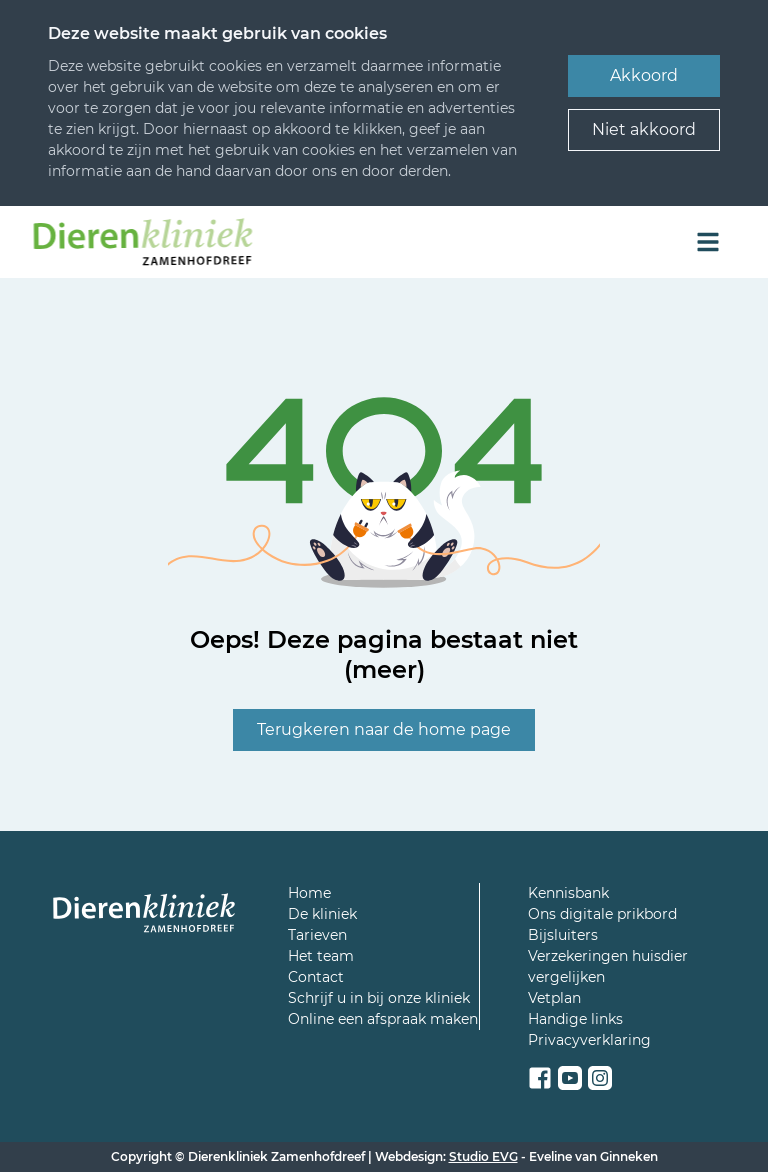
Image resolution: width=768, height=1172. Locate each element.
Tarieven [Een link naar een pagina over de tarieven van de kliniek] (317, 935)
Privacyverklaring (589, 1040)
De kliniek (322, 914)
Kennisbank (568, 893)
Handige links (575, 1019)
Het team (321, 956)
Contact (316, 977)
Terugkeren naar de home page (384, 729)
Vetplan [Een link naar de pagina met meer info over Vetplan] (554, 998)
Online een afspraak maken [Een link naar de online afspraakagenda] (383, 1019)
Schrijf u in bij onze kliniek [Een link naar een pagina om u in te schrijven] (379, 998)
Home (309, 893)
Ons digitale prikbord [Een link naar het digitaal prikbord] (602, 914)
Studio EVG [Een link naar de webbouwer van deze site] (483, 1156)
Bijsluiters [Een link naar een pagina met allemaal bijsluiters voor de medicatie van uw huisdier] (563, 935)
